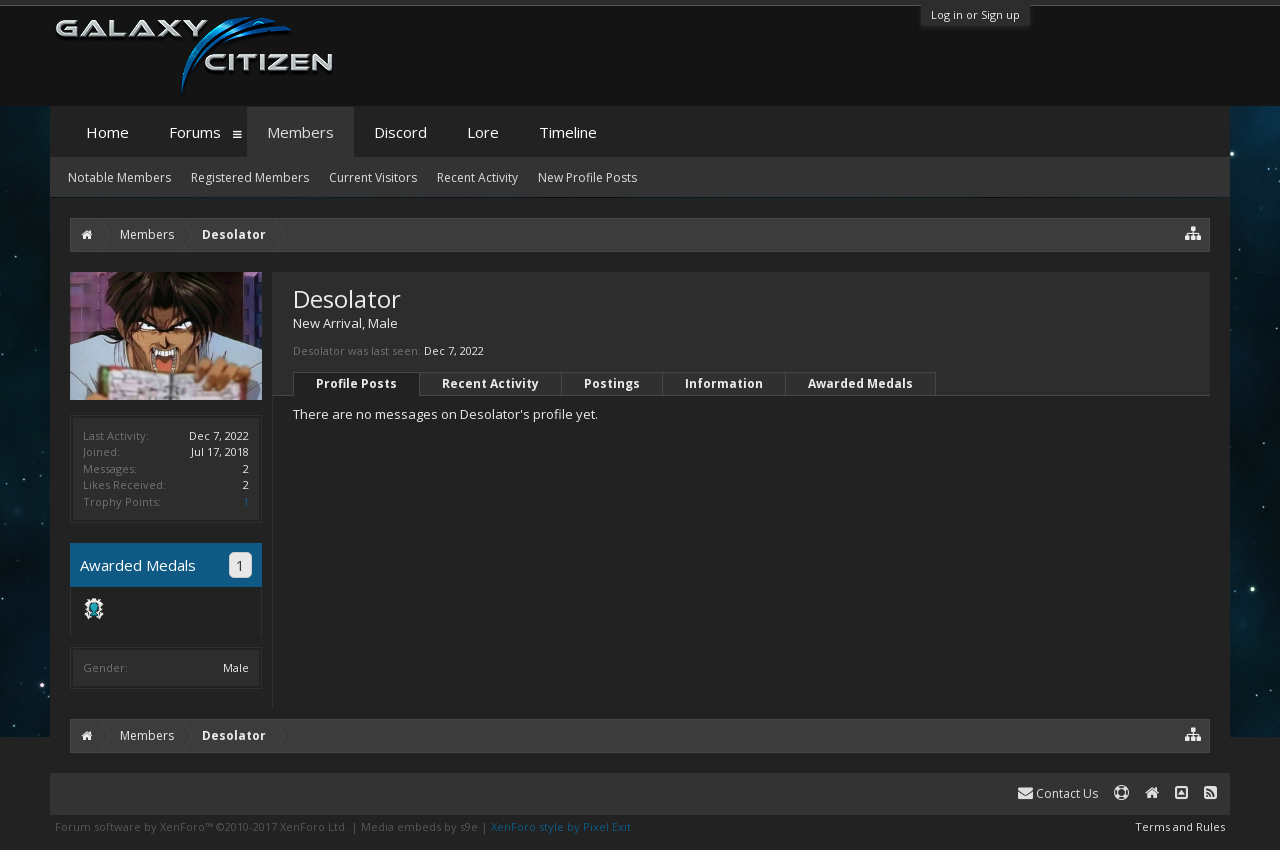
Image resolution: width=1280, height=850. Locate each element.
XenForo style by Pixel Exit (561, 826)
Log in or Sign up (975, 14)
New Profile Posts (587, 177)
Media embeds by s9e (419, 826)
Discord (400, 132)
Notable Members (119, 177)
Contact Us (1058, 793)
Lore (483, 132)
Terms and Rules (1180, 826)
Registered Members (250, 177)
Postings (612, 383)
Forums (195, 132)
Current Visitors (373, 177)
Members (300, 132)
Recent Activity (490, 383)
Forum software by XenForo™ (201, 826)
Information (724, 383)
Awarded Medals (860, 383)
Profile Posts (356, 383)
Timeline (568, 132)
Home (107, 132)
